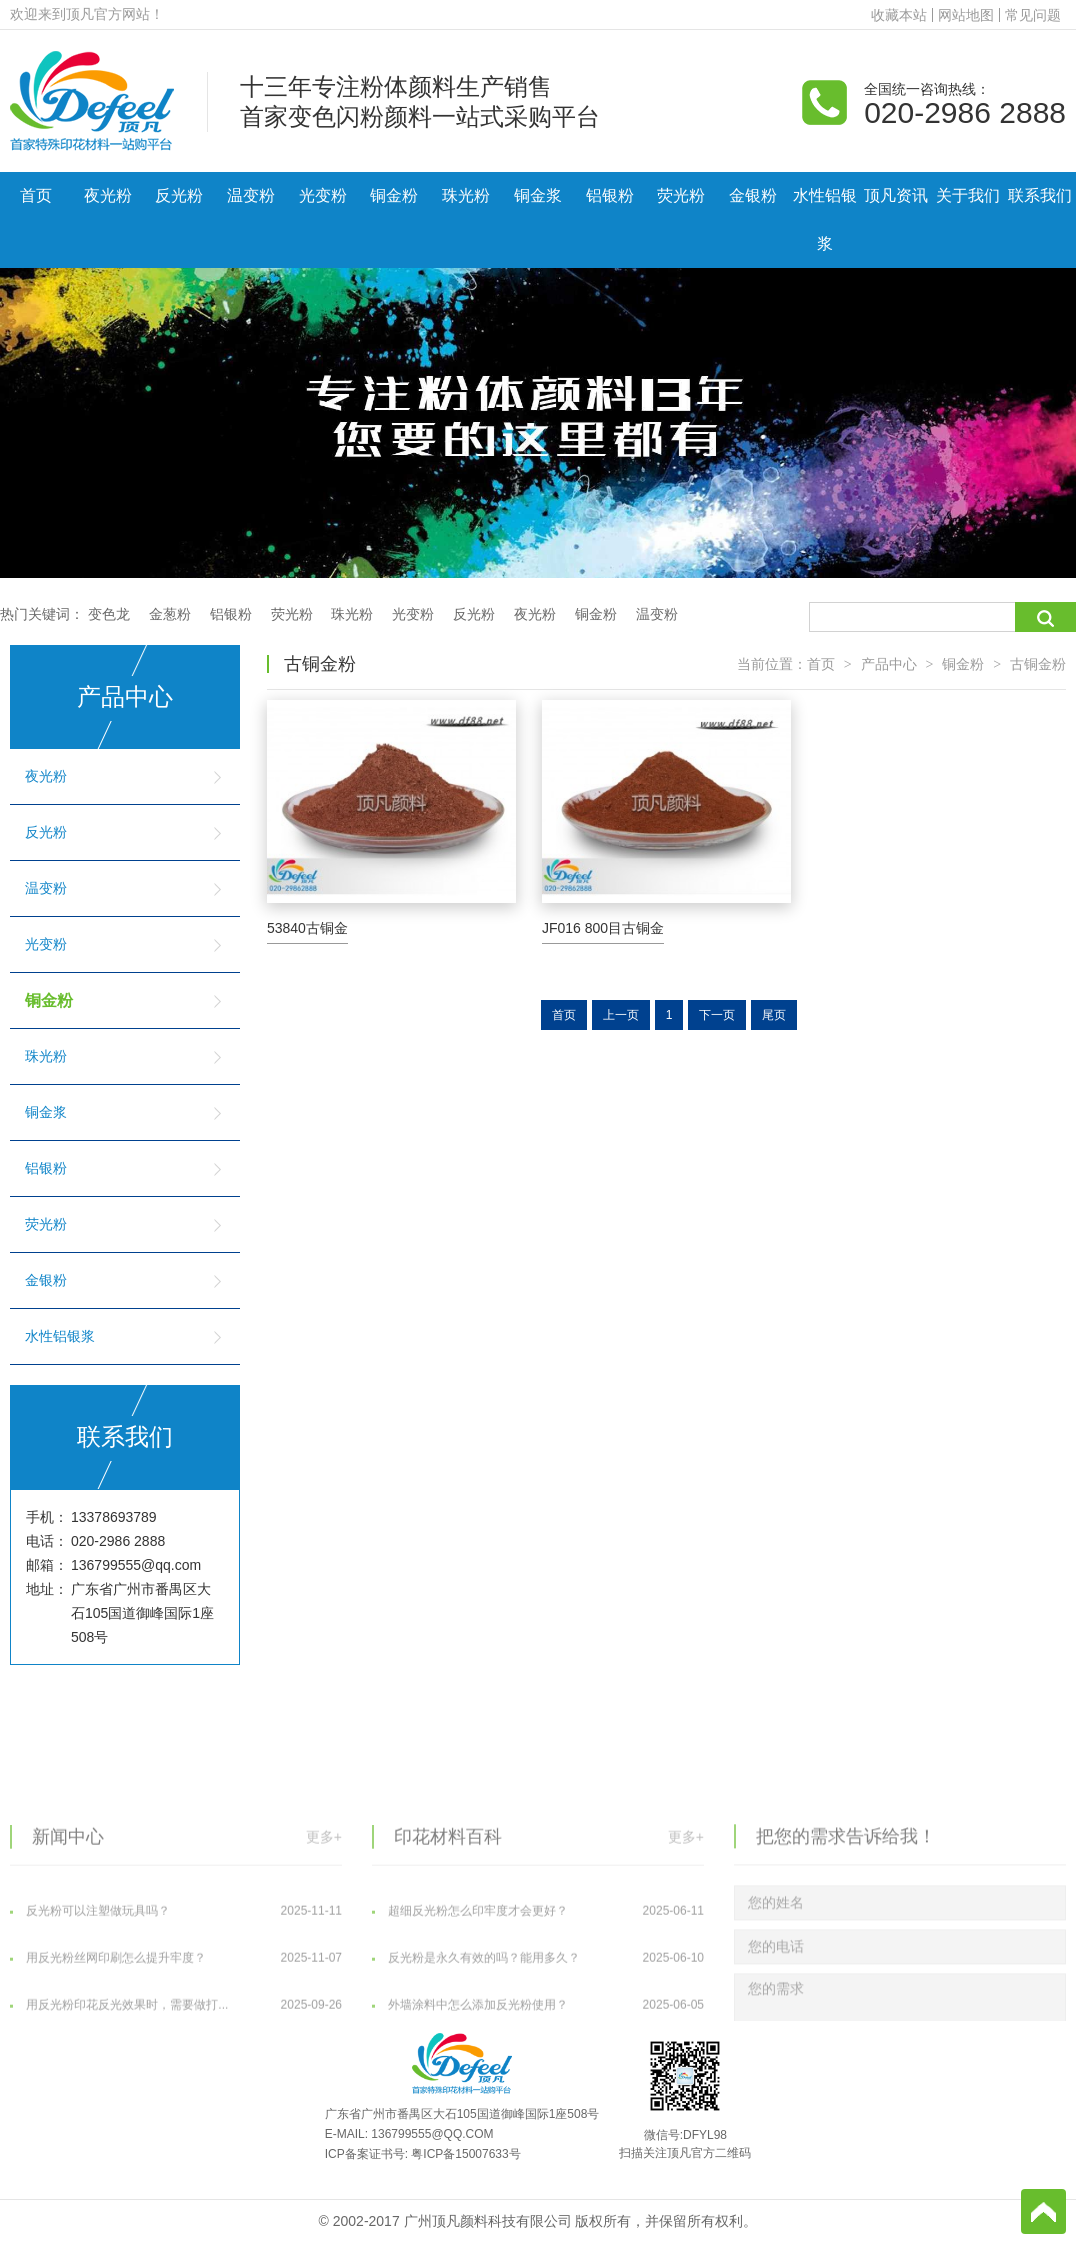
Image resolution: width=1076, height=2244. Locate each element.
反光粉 (179, 195)
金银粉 (753, 195)
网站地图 (966, 15)
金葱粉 (170, 614)
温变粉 (251, 195)
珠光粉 (466, 195)
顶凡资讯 (896, 195)
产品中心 (889, 664)
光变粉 (323, 195)
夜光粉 (108, 195)
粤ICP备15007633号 (465, 2154)
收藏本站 (899, 15)
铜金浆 (538, 195)
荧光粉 (681, 195)
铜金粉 (394, 195)
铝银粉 (610, 195)
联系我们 (1040, 195)
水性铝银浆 (825, 219)
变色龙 (109, 614)
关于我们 (968, 195)
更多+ (324, 1989)
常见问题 (1033, 15)
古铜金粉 (1038, 664)
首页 (36, 195)
